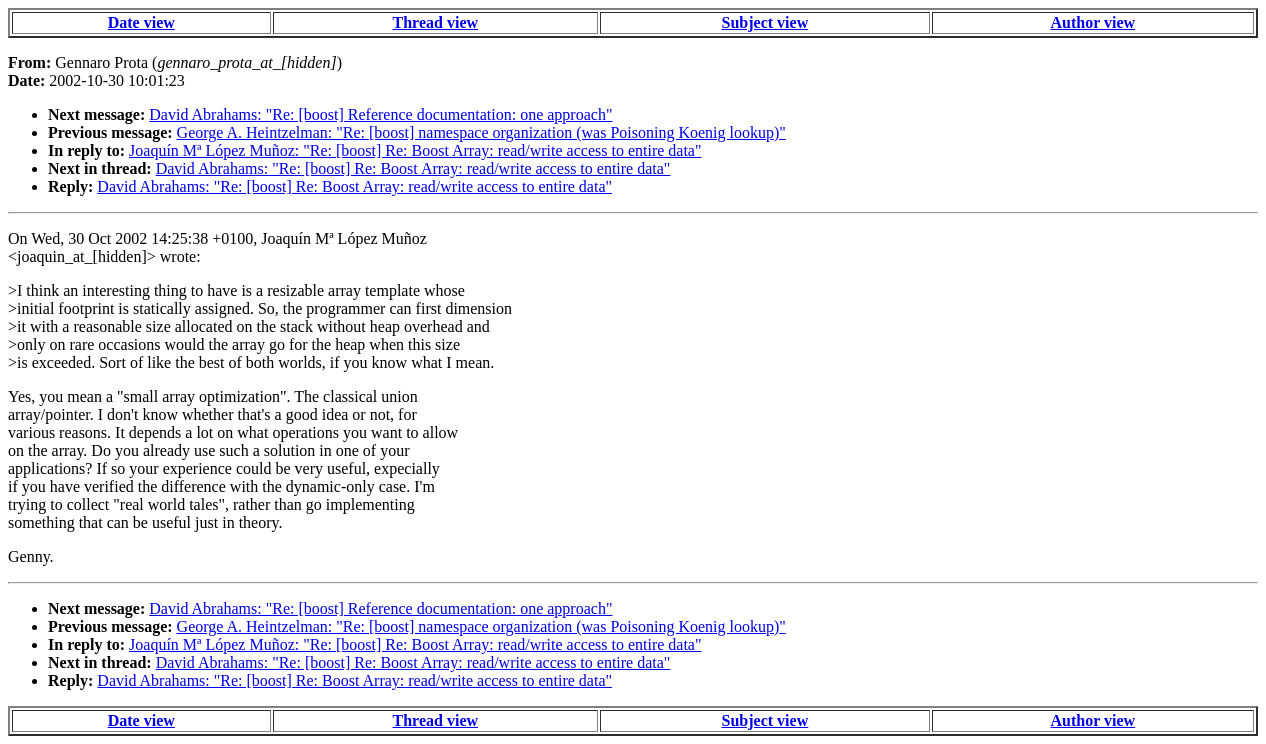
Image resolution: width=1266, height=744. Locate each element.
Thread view (435, 22)
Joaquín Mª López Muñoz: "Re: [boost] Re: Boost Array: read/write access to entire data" (415, 150)
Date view (141, 22)
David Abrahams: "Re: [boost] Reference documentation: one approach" (380, 114)
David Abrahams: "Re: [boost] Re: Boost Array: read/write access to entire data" (413, 168)
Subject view (765, 22)
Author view (1093, 22)
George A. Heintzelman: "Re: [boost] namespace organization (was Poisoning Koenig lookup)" (481, 132)
